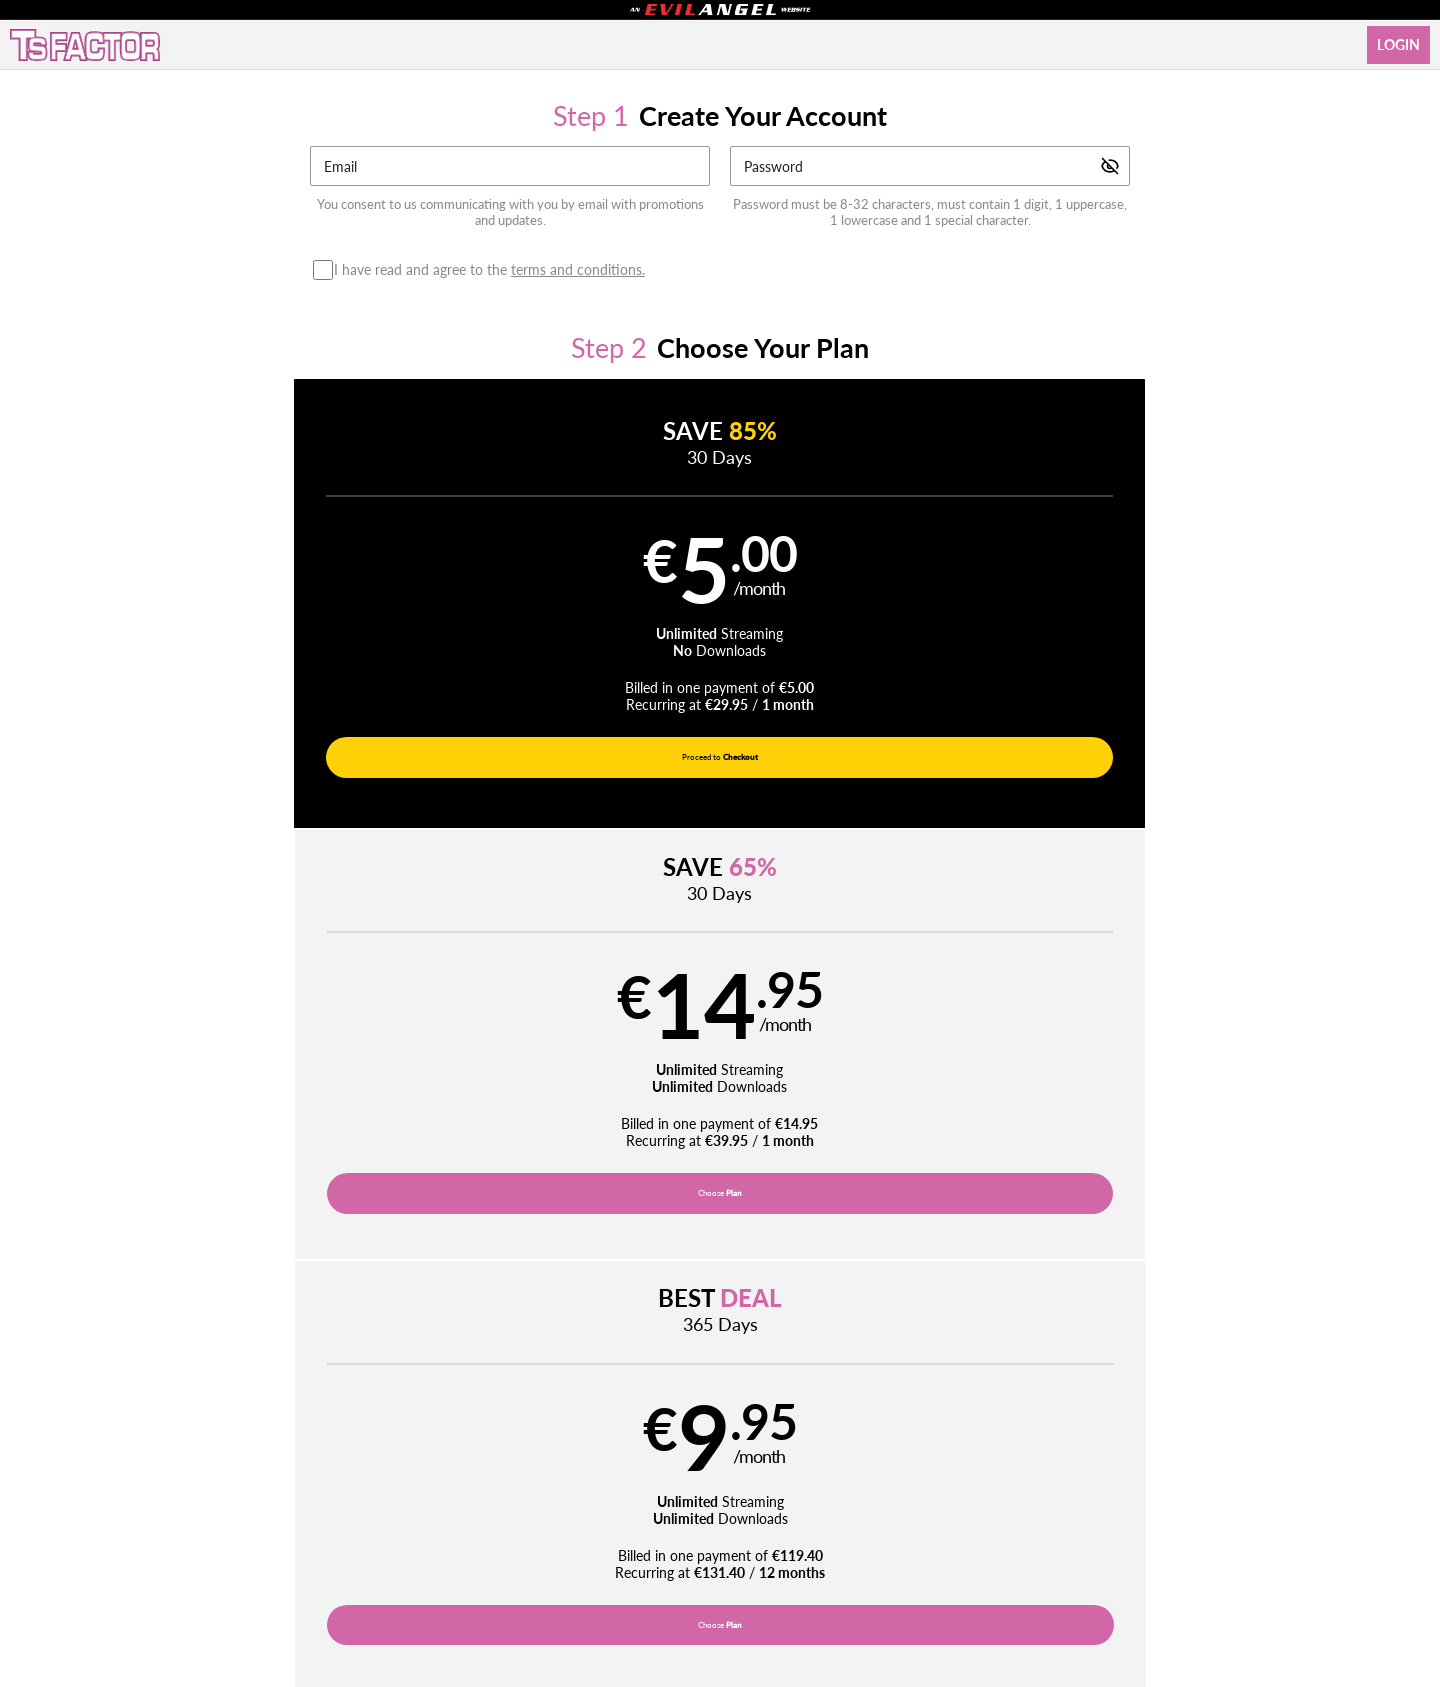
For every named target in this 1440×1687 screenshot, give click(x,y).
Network (828, 1460)
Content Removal (1116, 1559)
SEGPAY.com (860, 1559)
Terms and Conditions (533, 1508)
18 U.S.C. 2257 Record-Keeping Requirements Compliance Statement (951, 1508)
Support (442, 1508)
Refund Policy (729, 1508)
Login (1398, 44)
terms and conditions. (578, 269)
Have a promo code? (1226, 859)
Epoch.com (367, 1559)
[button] (407, 609)
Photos (755, 1460)
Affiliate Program (362, 1508)
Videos (537, 1460)
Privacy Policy (640, 1508)
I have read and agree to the (494, 270)
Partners (960, 1460)
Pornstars (681, 1460)
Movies (605, 1460)
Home (474, 1460)
